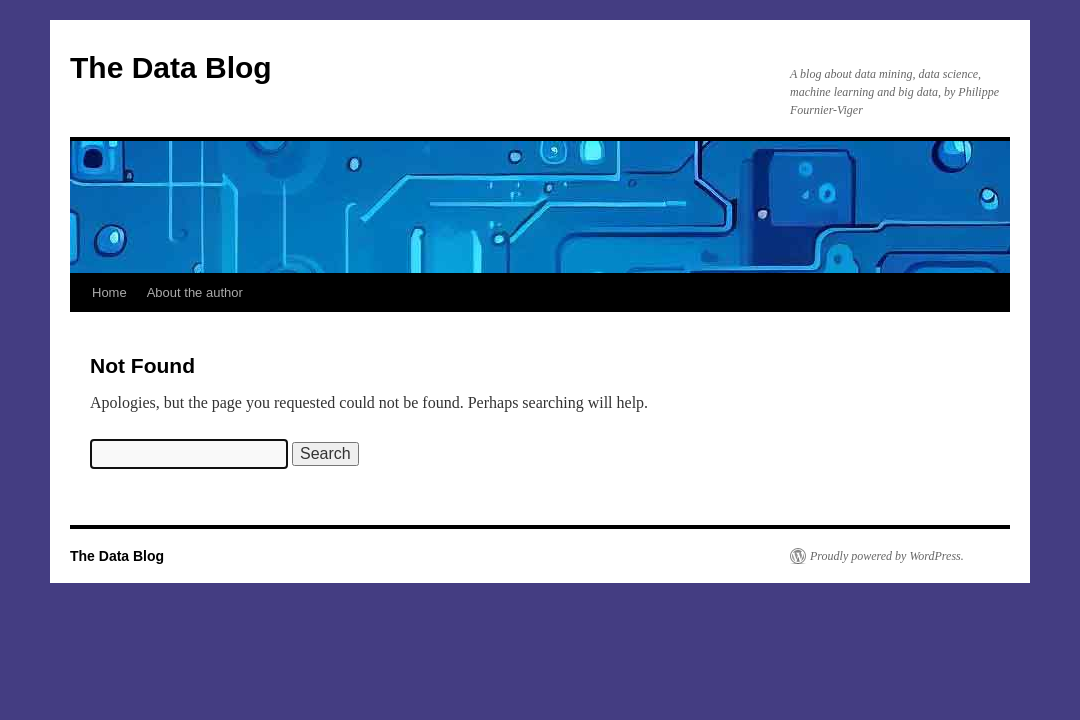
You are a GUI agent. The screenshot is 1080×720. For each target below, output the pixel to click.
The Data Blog (171, 67)
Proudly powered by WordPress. (887, 556)
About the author (195, 292)
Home (109, 292)
